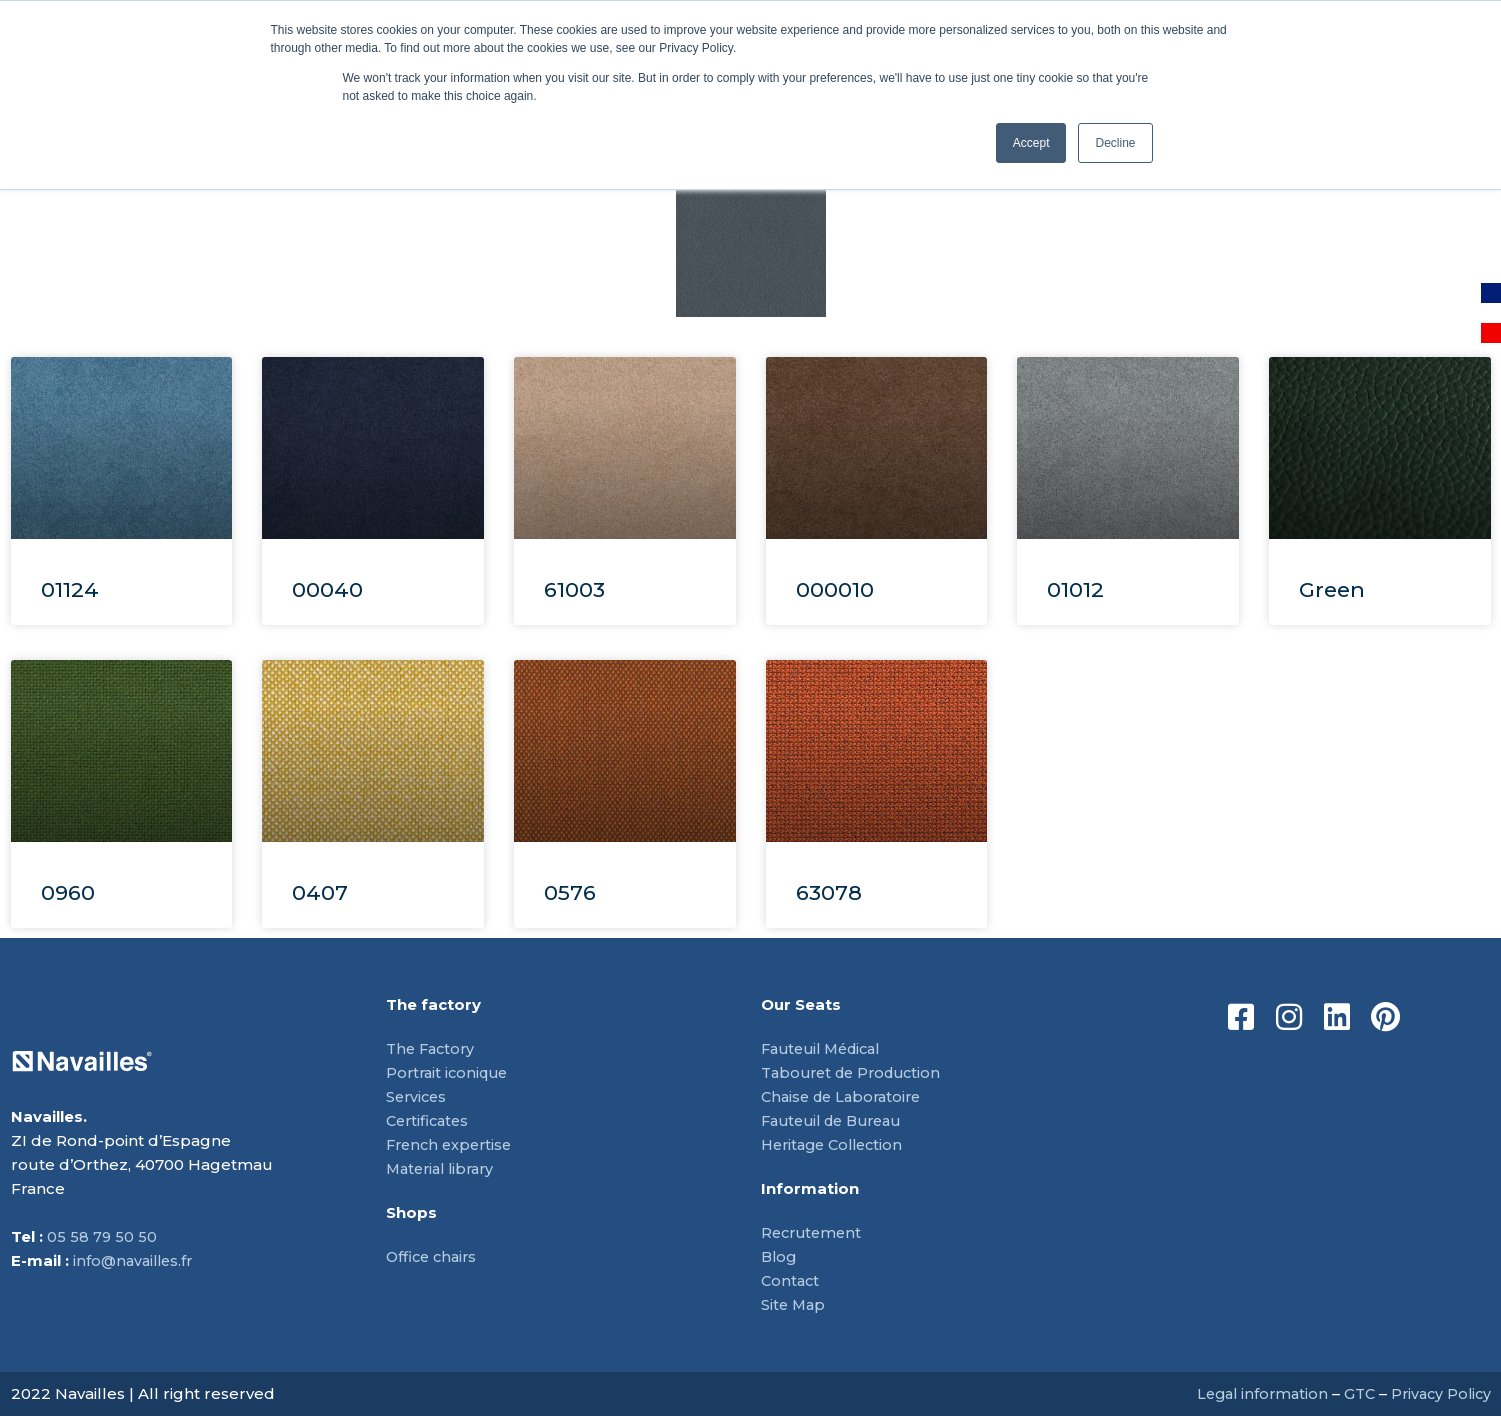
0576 (570, 892)
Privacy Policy (1438, 1393)
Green (1332, 589)
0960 (68, 892)
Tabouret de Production (857, 1072)
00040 (327, 589)
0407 (320, 892)
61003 (574, 589)
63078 (829, 892)
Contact (791, 1280)
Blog (780, 1256)
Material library (444, 1168)
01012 (1075, 589)
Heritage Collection (837, 1144)
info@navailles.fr (136, 1260)
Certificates (430, 1120)
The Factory (433, 1048)
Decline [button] (1115, 143)
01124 (70, 589)
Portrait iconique (450, 1072)
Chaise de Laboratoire (846, 1096)
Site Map (794, 1304)
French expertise (452, 1144)
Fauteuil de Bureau (838, 1120)
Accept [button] (1031, 143)
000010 (835, 589)
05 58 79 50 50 (102, 1236)
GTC (1353, 1393)
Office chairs (434, 1256)
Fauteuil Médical (826, 1048)
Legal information (1252, 1393)
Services (418, 1096)
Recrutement (814, 1232)
